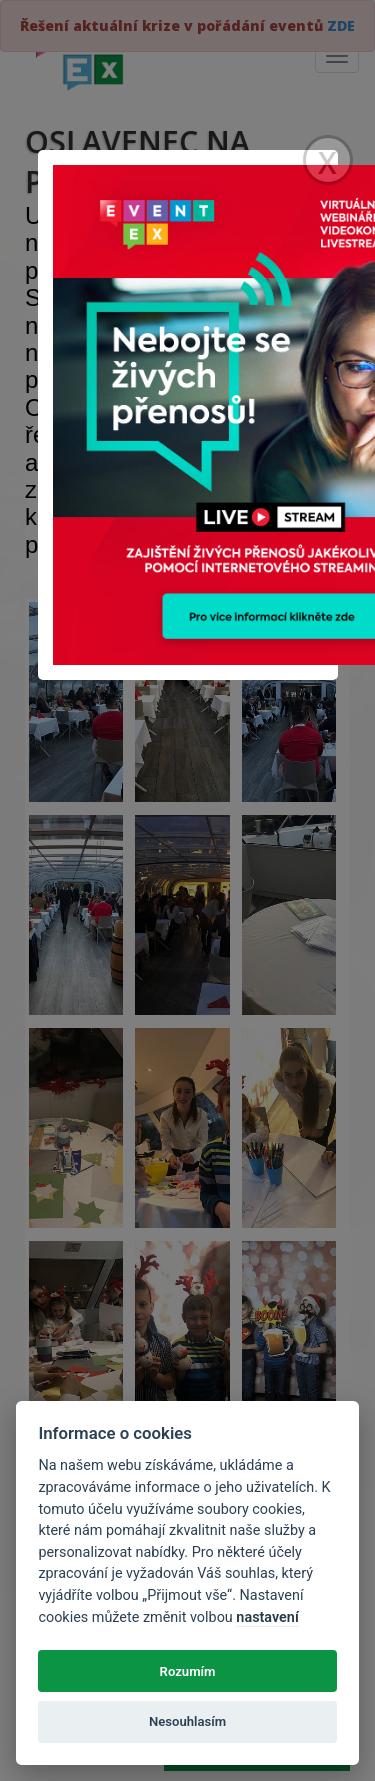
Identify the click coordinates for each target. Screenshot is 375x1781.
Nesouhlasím (187, 1721)
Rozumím (188, 1671)
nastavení (267, 1617)
